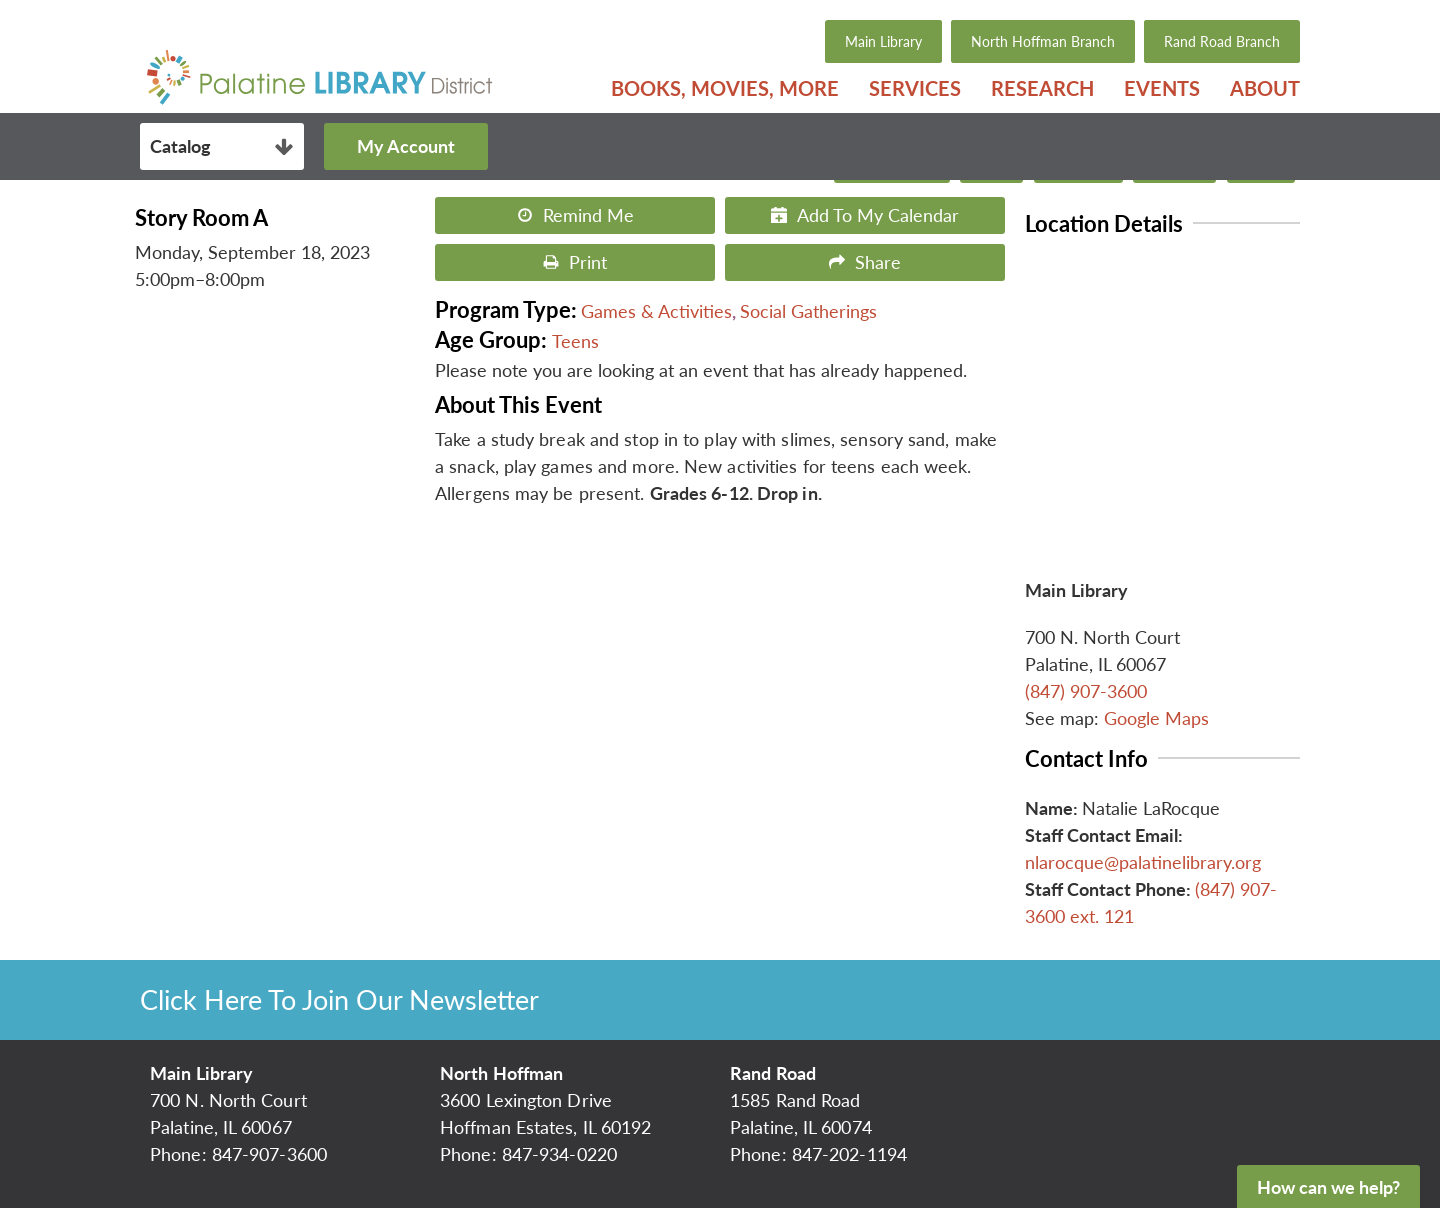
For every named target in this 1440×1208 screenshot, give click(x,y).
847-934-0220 (559, 1154)
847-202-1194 (849, 1154)
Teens (575, 341)
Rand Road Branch (1222, 41)
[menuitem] (725, 88)
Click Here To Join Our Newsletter (339, 999)
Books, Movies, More (725, 88)
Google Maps (1156, 718)
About (1265, 88)
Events (1162, 88)
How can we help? (1328, 1187)
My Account (406, 146)
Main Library (883, 41)
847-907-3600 (269, 1154)
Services (915, 88)
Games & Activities (656, 311)
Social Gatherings (808, 311)
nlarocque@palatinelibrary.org (1143, 862)
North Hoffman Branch (1043, 41)
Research (1042, 88)
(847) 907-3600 (1086, 691)
